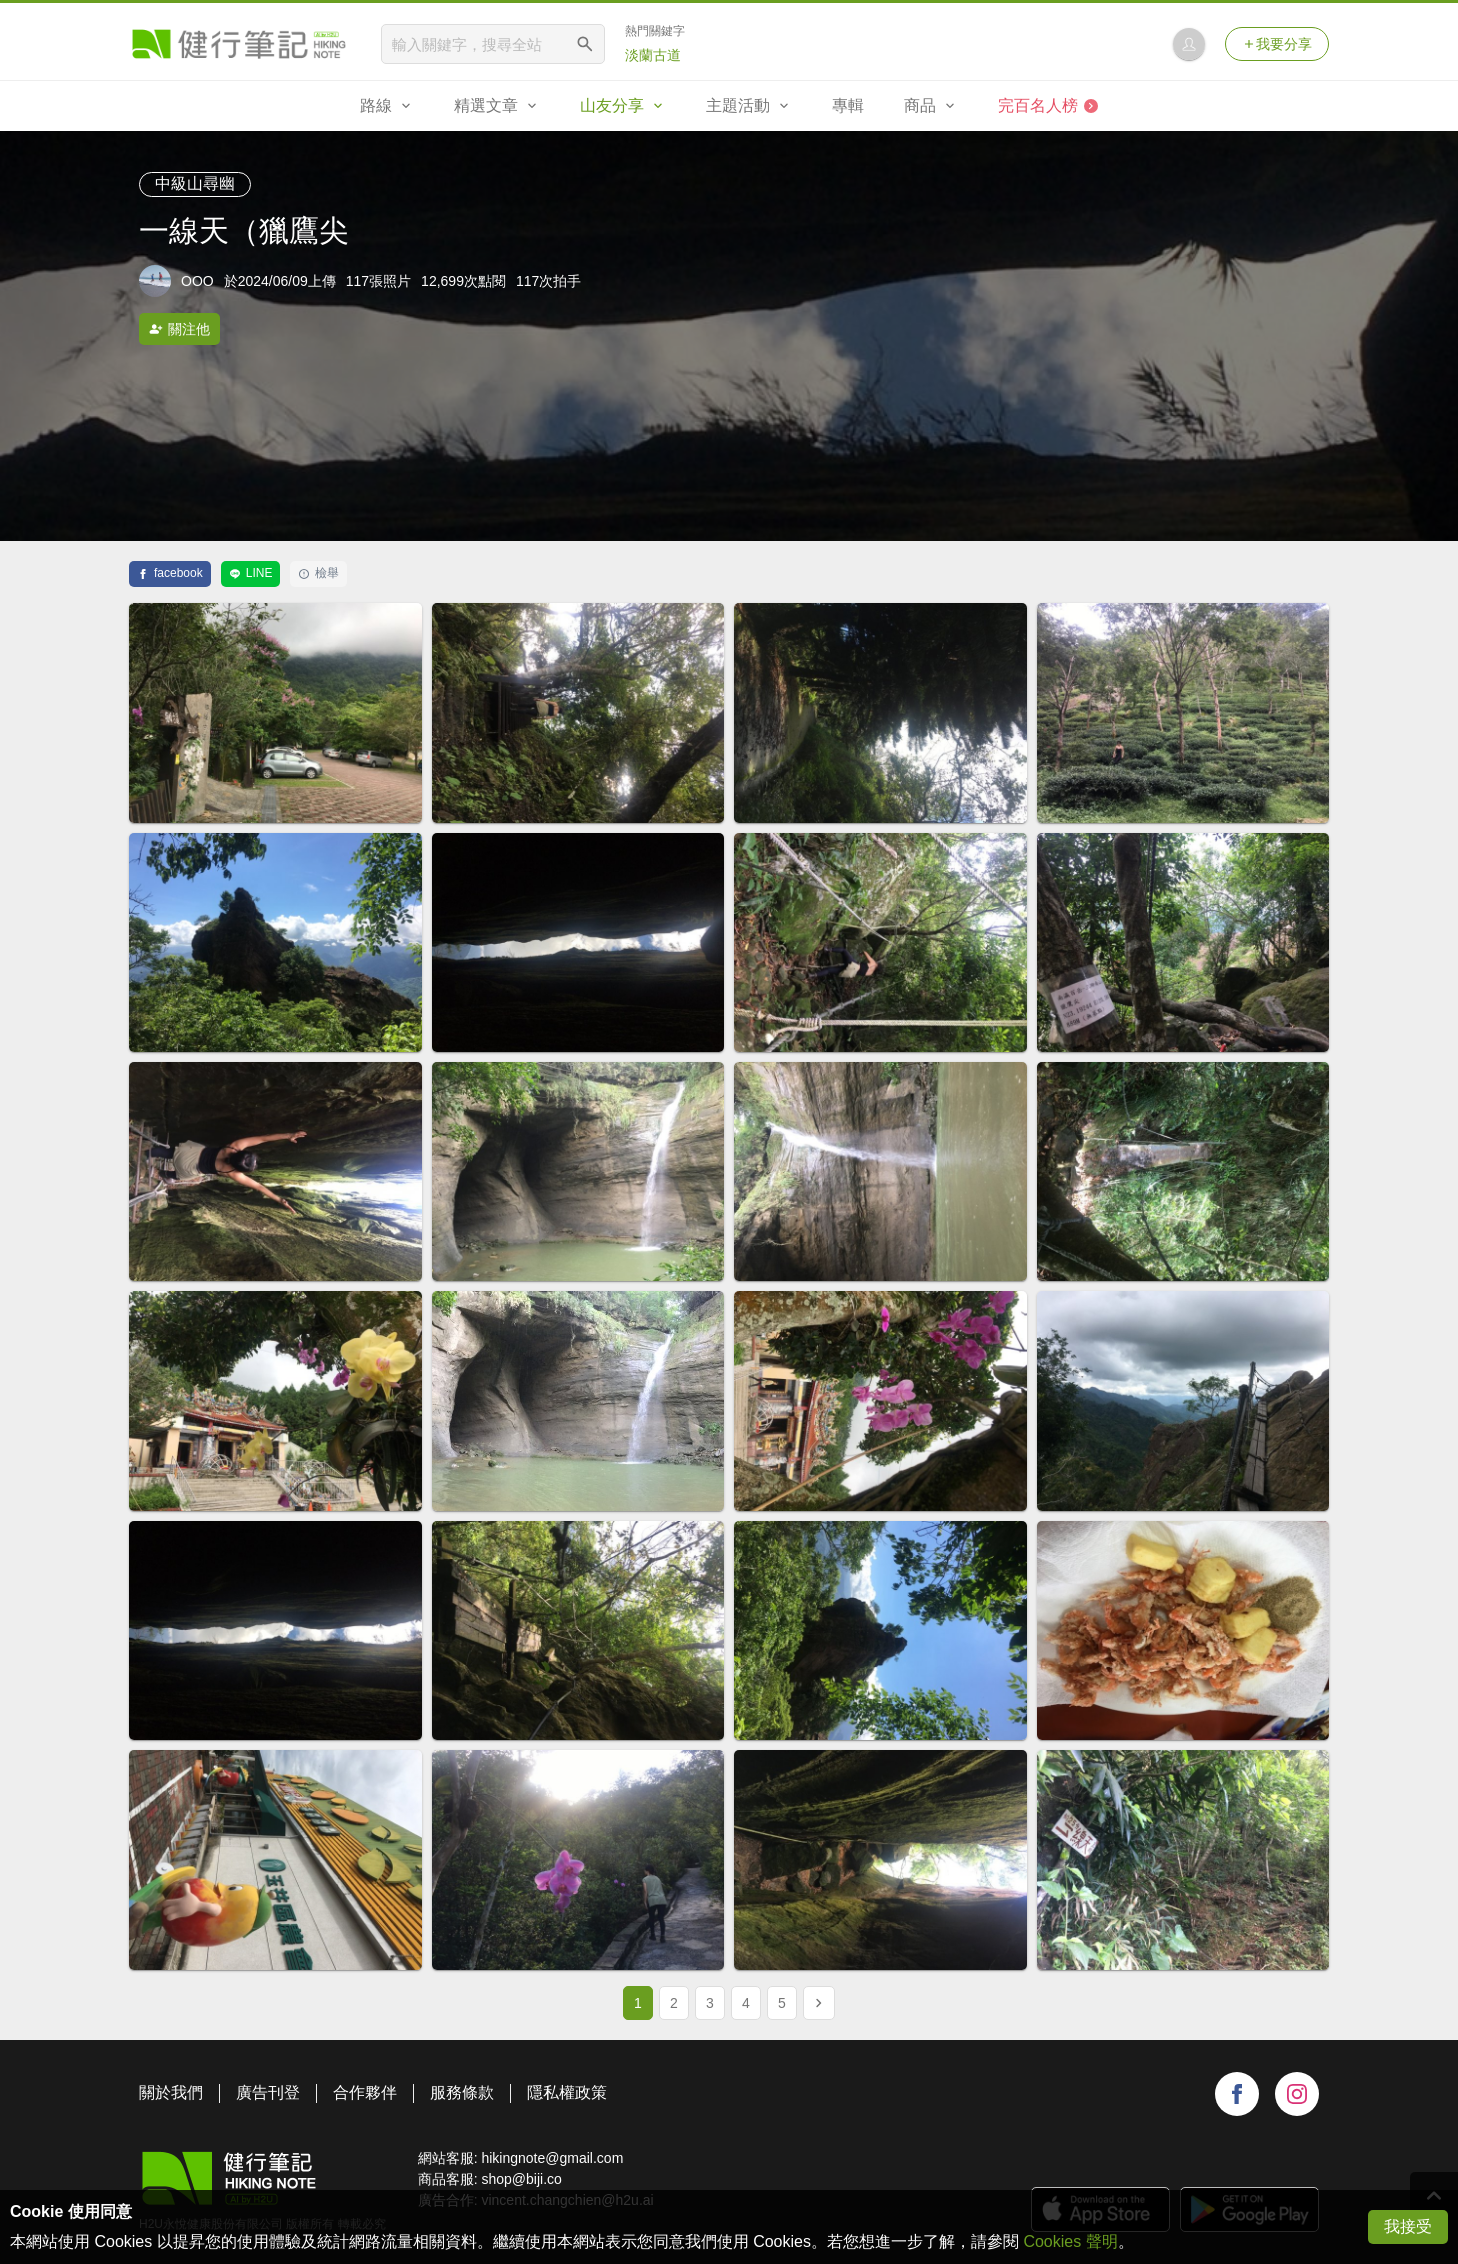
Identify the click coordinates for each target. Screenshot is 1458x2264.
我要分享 (1277, 44)
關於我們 (171, 2092)
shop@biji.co (521, 2179)
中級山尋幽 (195, 183)
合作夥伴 (365, 2092)
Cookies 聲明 (1070, 2241)
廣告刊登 (268, 2092)
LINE (251, 573)
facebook (170, 573)
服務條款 (462, 2092)
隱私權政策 (567, 2092)
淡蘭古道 (653, 55)
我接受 (1408, 2226)
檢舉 (318, 573)
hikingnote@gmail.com (552, 2158)
